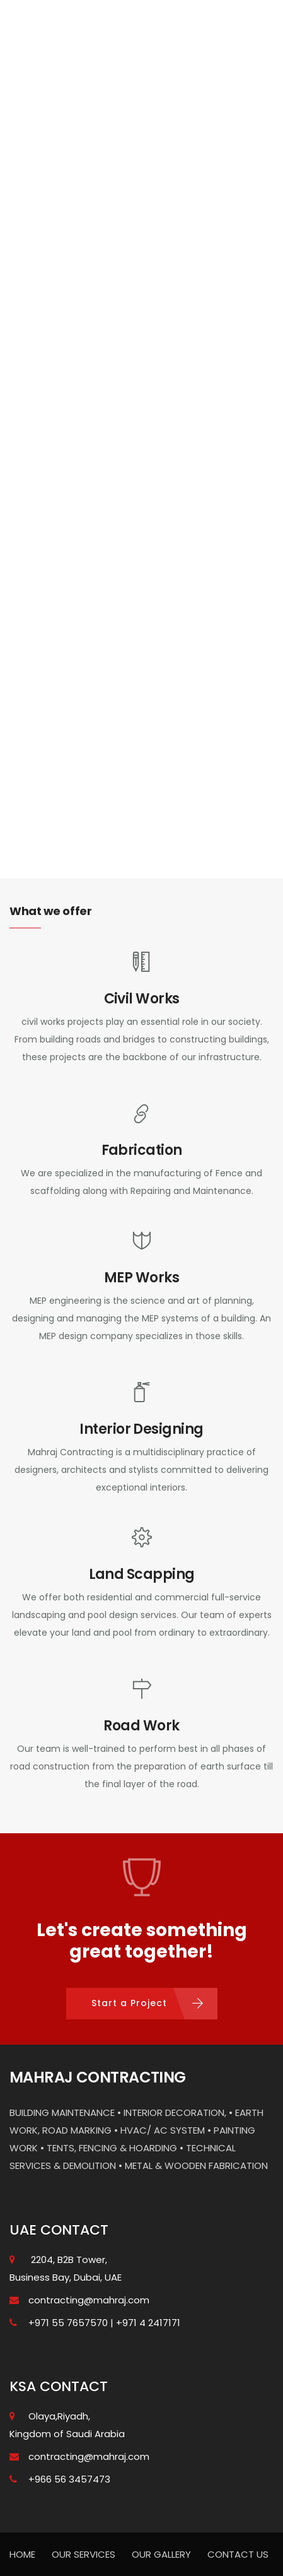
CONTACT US (238, 2554)
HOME (22, 2554)
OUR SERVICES (83, 2554)
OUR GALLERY (161, 2554)
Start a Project (129, 2003)
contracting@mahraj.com (88, 2300)
